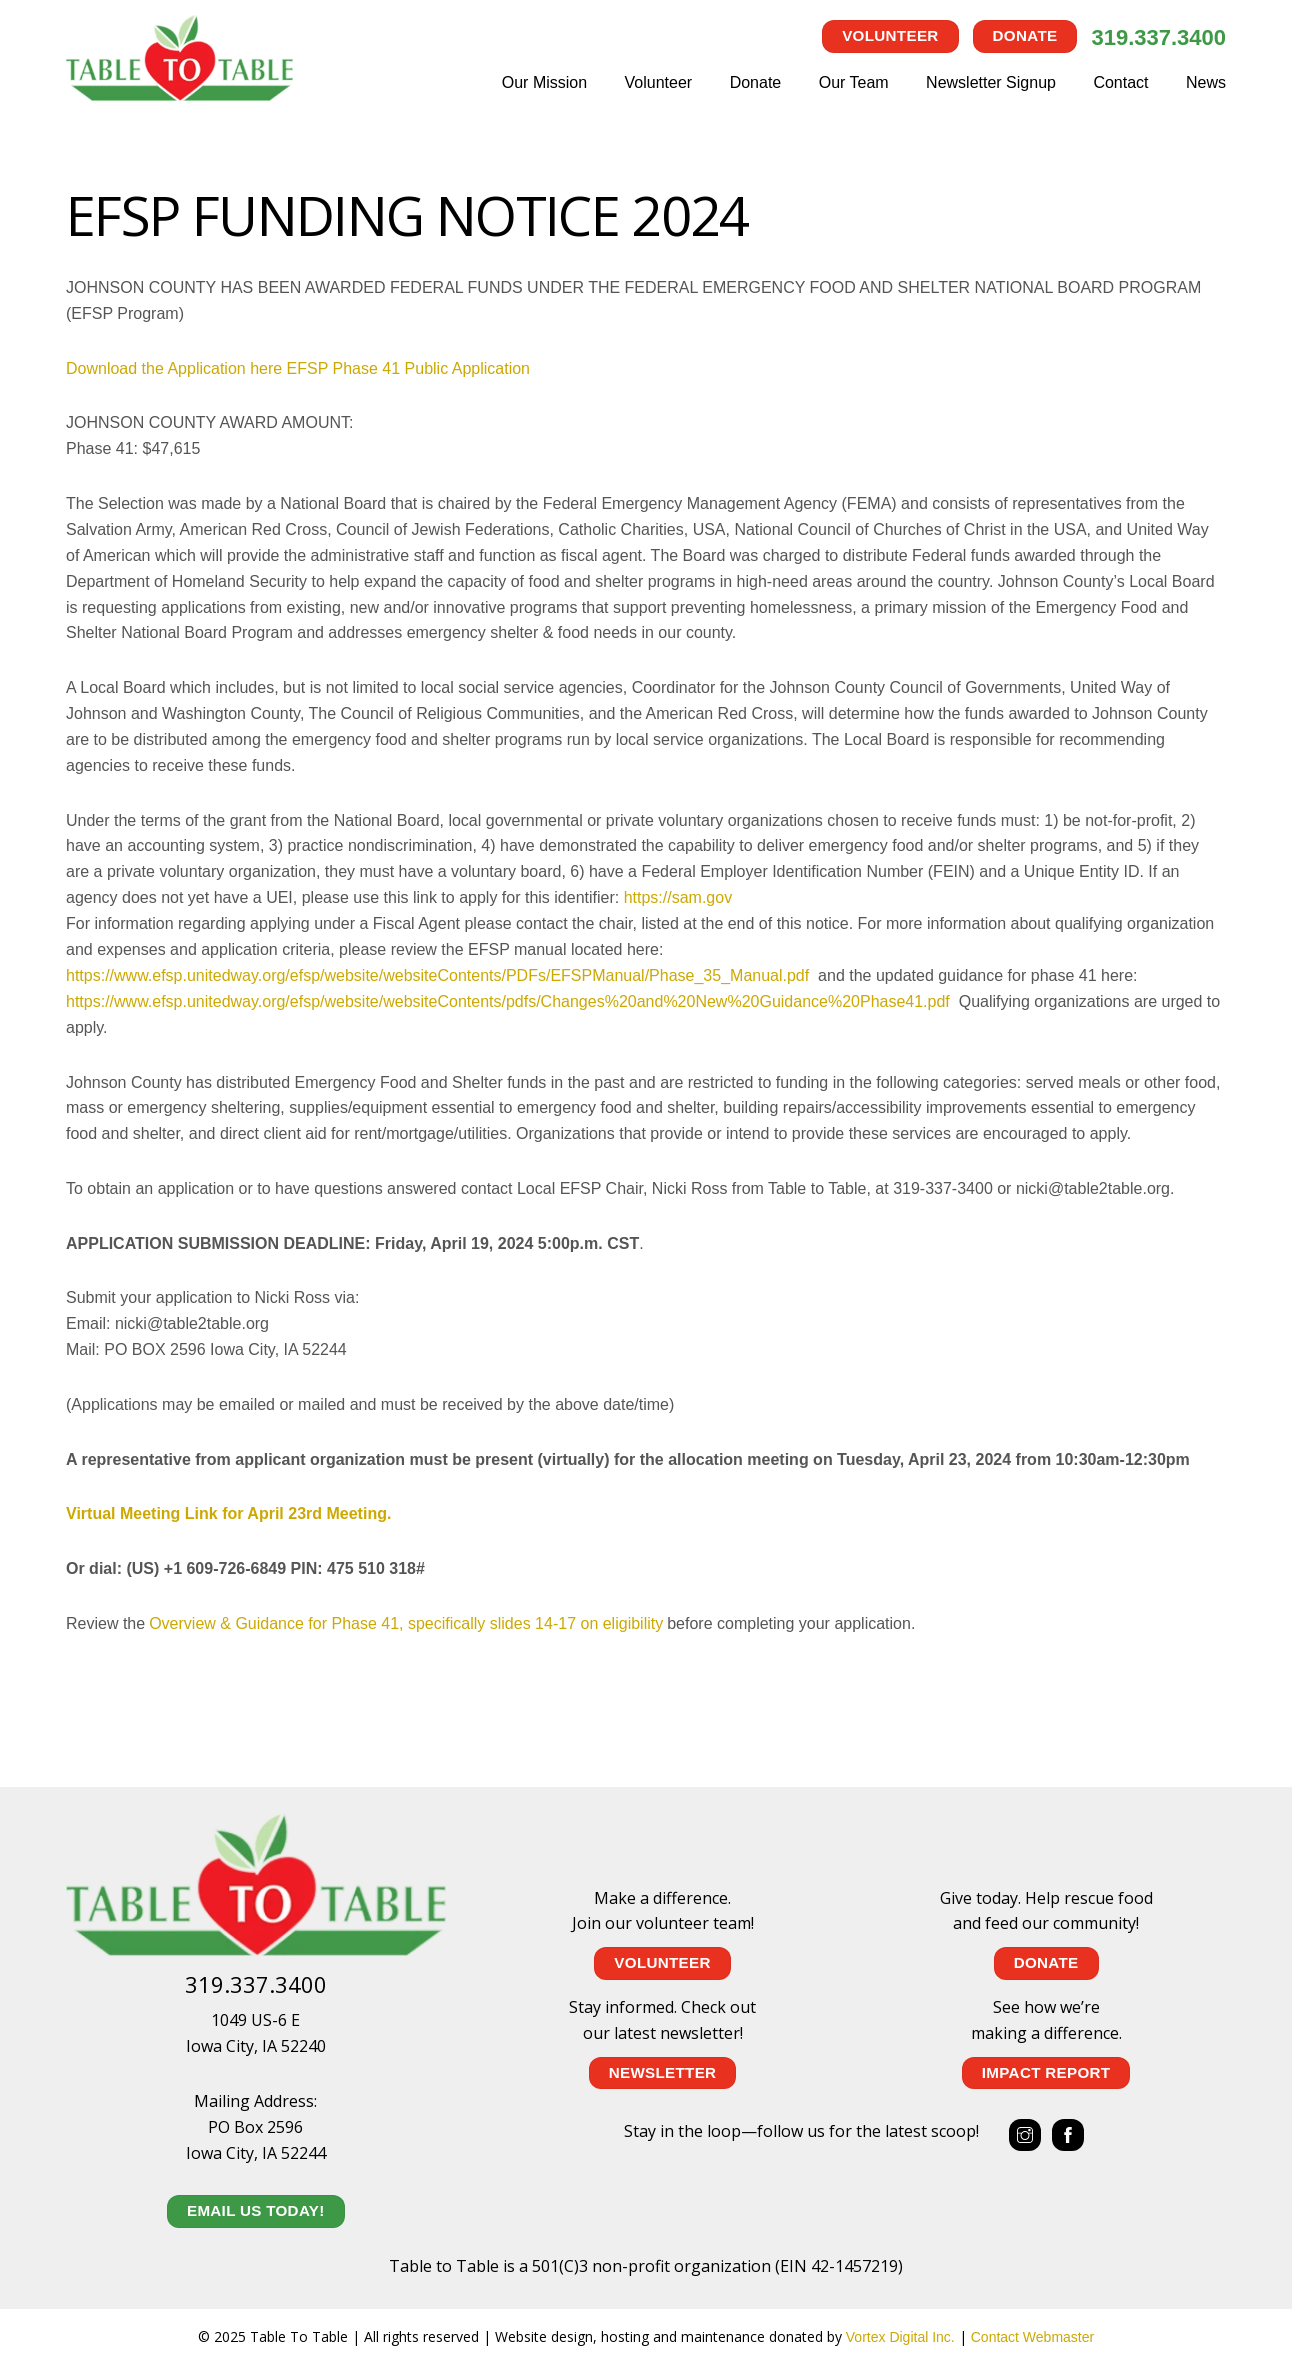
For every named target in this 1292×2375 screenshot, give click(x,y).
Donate (1025, 35)
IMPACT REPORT (1046, 2072)
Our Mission (544, 82)
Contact (1120, 82)
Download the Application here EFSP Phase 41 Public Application (298, 368)
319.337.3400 (1158, 37)
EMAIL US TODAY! (256, 2210)
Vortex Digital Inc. (900, 2337)
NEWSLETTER (663, 2072)
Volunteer (890, 35)
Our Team (854, 82)
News (1206, 82)
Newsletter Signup (991, 82)
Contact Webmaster (1032, 2337)
